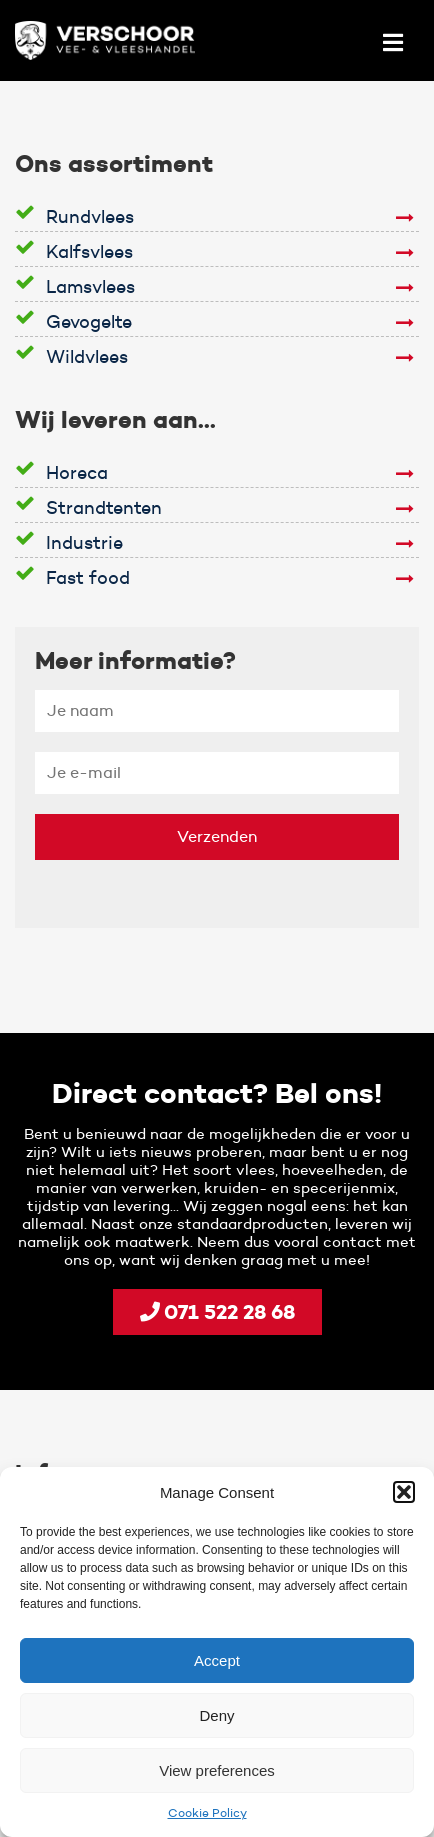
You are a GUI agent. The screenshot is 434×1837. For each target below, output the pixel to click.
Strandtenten (104, 508)
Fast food (88, 578)
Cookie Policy (207, 1812)
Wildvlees (87, 357)
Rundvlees (90, 217)
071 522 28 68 (217, 1312)
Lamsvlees (90, 287)
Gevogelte (89, 322)
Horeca (77, 473)
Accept (217, 1660)
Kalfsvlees (89, 252)
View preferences (217, 1770)
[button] (404, 1492)
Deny (216, 1715)
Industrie (84, 543)
